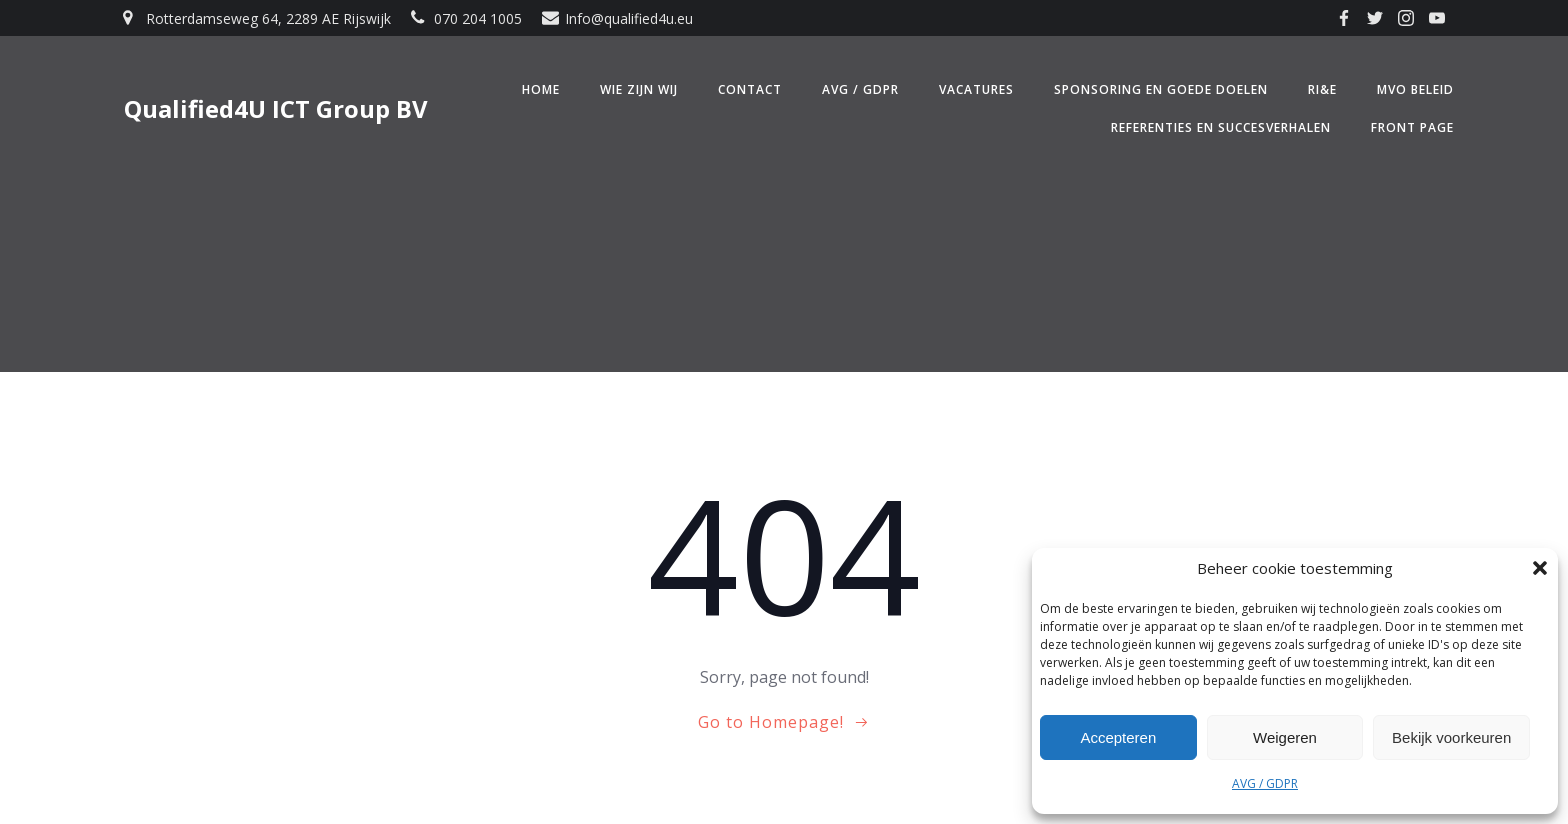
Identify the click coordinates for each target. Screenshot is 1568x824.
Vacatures (976, 89)
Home (541, 89)
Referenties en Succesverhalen (1221, 127)
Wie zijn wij (639, 89)
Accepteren (1118, 737)
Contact (750, 89)
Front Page (1412, 127)
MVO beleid (1415, 89)
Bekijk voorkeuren (1451, 737)
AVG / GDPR (1265, 783)
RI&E (1322, 89)
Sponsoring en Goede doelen (1161, 89)
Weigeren (1285, 737)
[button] (1540, 568)
